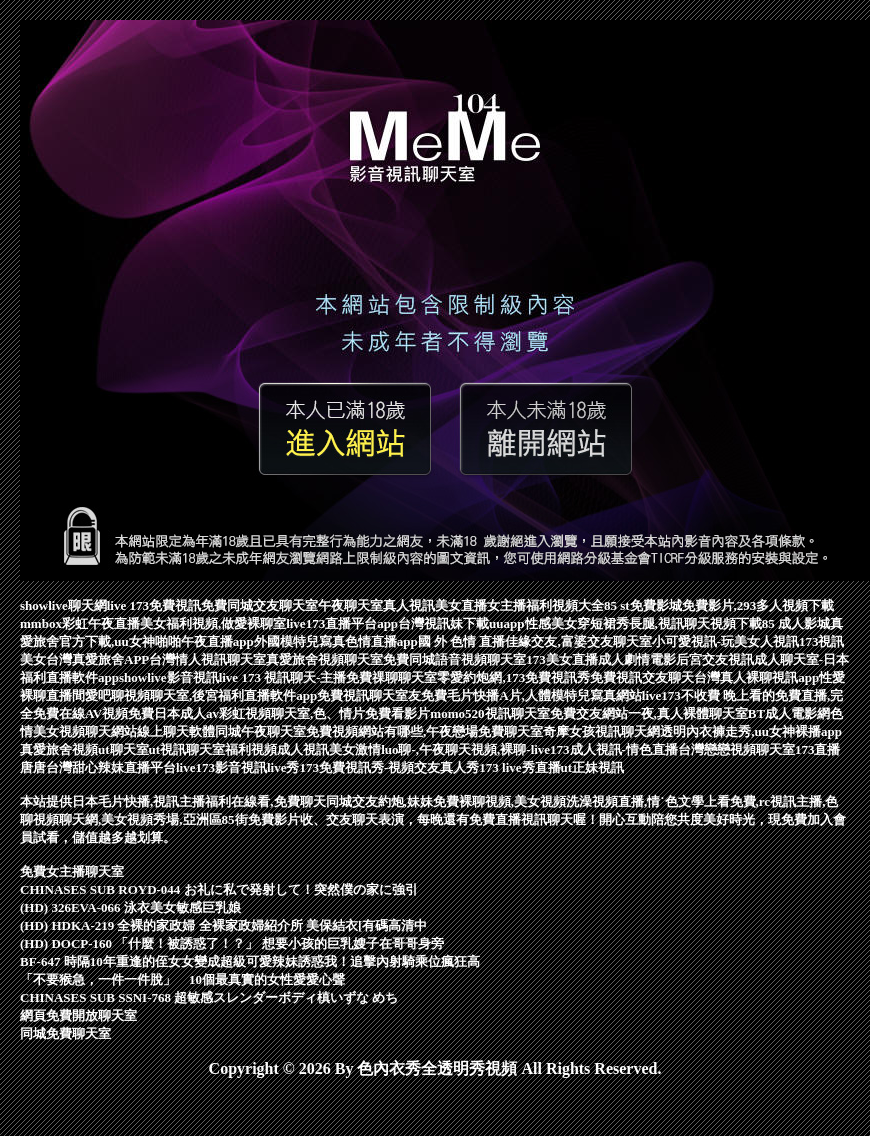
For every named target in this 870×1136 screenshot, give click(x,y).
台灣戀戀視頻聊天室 (736, 749)
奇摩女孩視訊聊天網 (601, 731)
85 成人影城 (796, 623)
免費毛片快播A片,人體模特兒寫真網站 (531, 695)
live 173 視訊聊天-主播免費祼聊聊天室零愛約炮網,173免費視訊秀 (405, 677)
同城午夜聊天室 (260, 731)
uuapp (506, 623)
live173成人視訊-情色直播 (604, 749)
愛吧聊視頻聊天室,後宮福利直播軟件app (201, 695)
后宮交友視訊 (715, 659)
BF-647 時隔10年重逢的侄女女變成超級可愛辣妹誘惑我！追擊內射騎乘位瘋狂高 (250, 961)
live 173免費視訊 (154, 605)
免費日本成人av (173, 713)
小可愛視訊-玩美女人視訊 (725, 641)
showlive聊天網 (63, 605)
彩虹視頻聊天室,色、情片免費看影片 (324, 713)
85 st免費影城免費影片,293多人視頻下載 (719, 605)
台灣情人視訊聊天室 (207, 659)
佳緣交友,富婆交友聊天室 (578, 641)
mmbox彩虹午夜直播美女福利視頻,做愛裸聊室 (153, 623)
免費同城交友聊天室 (259, 605)
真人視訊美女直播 (435, 605)
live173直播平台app (342, 623)
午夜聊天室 (350, 605)
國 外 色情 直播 (462, 641)
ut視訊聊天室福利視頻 (213, 749)
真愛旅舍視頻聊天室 (324, 659)
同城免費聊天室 (65, 1033)
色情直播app (381, 641)
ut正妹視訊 (593, 767)
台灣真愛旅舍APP (97, 659)
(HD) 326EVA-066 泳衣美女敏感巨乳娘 (130, 907)
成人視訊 (303, 749)
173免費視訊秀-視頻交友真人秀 (390, 767)
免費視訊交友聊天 (642, 677)
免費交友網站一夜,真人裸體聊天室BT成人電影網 (690, 713)
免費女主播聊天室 (72, 871)
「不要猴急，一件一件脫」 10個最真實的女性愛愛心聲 (182, 979)
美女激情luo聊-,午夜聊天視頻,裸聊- (430, 749)
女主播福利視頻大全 (545, 605)
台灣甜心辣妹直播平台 (111, 767)
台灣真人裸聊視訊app (756, 677)
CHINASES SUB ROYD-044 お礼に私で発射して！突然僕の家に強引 (219, 889)
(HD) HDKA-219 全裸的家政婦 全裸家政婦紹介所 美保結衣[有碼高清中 (223, 925)
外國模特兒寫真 (299, 641)
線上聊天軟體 (176, 731)
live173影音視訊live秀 (238, 767)
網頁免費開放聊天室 (78, 1015)
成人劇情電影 (637, 659)
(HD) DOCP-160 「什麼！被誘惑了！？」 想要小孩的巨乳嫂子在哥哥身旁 (232, 943)
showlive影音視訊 (169, 677)
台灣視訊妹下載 (443, 623)
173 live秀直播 (519, 767)
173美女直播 (562, 659)
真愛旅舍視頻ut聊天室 (84, 749)
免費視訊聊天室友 (369, 695)
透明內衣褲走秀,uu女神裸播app (751, 731)
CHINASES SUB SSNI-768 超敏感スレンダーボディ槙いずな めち (209, 997)
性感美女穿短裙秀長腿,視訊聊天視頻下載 (643, 623)
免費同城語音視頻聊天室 (454, 659)
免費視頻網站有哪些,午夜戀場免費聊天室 (424, 731)
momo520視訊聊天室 (489, 713)
